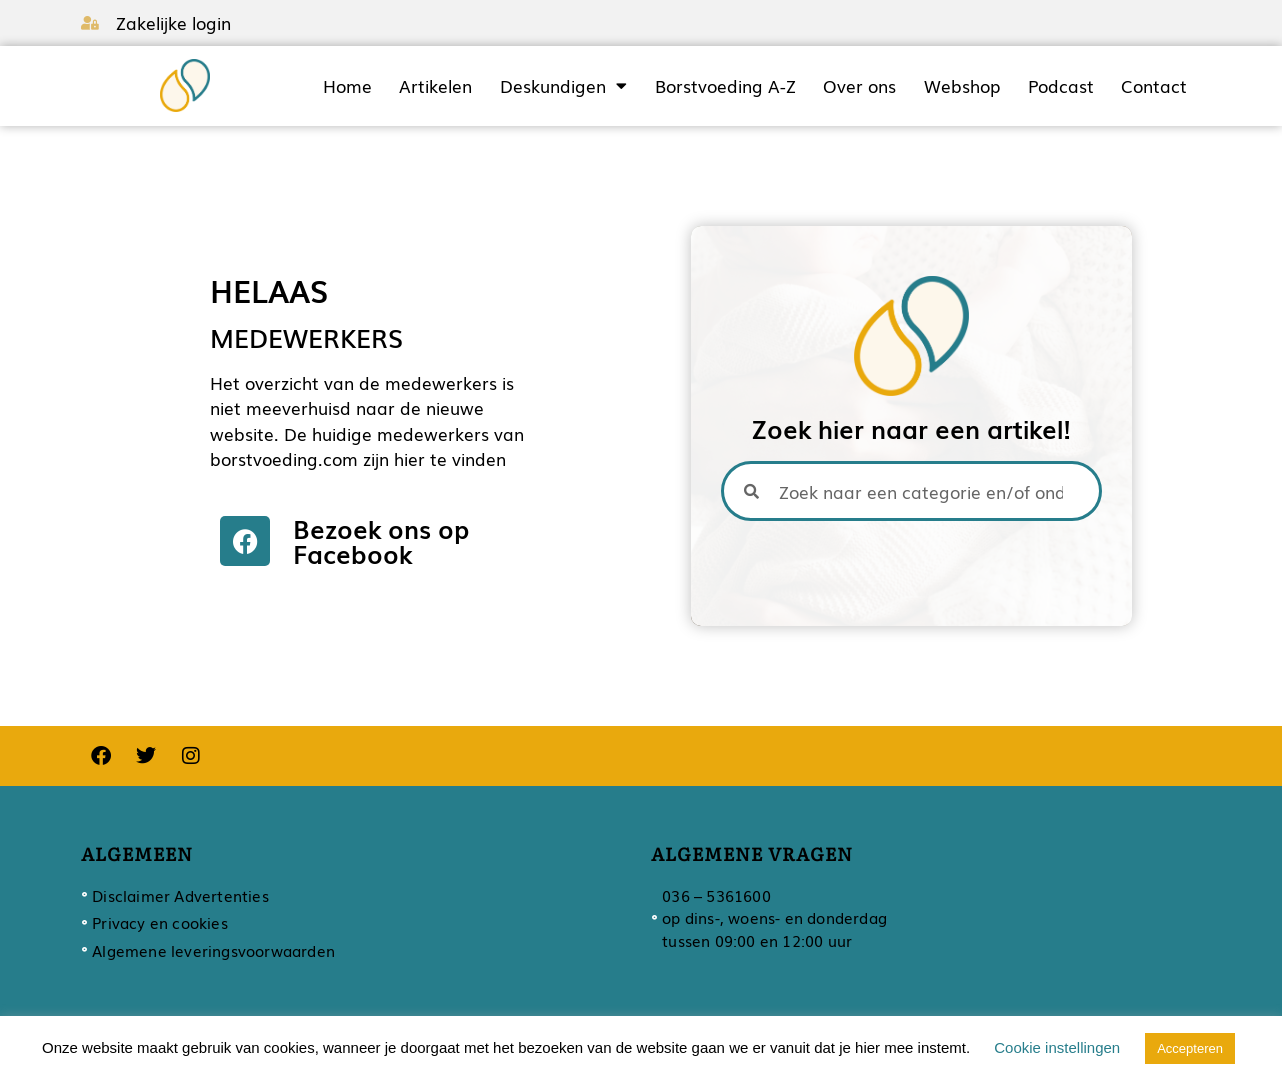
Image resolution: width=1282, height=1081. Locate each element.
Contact (1154, 86)
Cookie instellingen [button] (1057, 1047)
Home (347, 86)
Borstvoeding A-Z (725, 86)
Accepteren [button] (1190, 1048)
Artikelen (435, 86)
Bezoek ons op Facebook (381, 540)
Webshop (962, 86)
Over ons (859, 86)
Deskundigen (563, 86)
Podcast (1061, 86)
